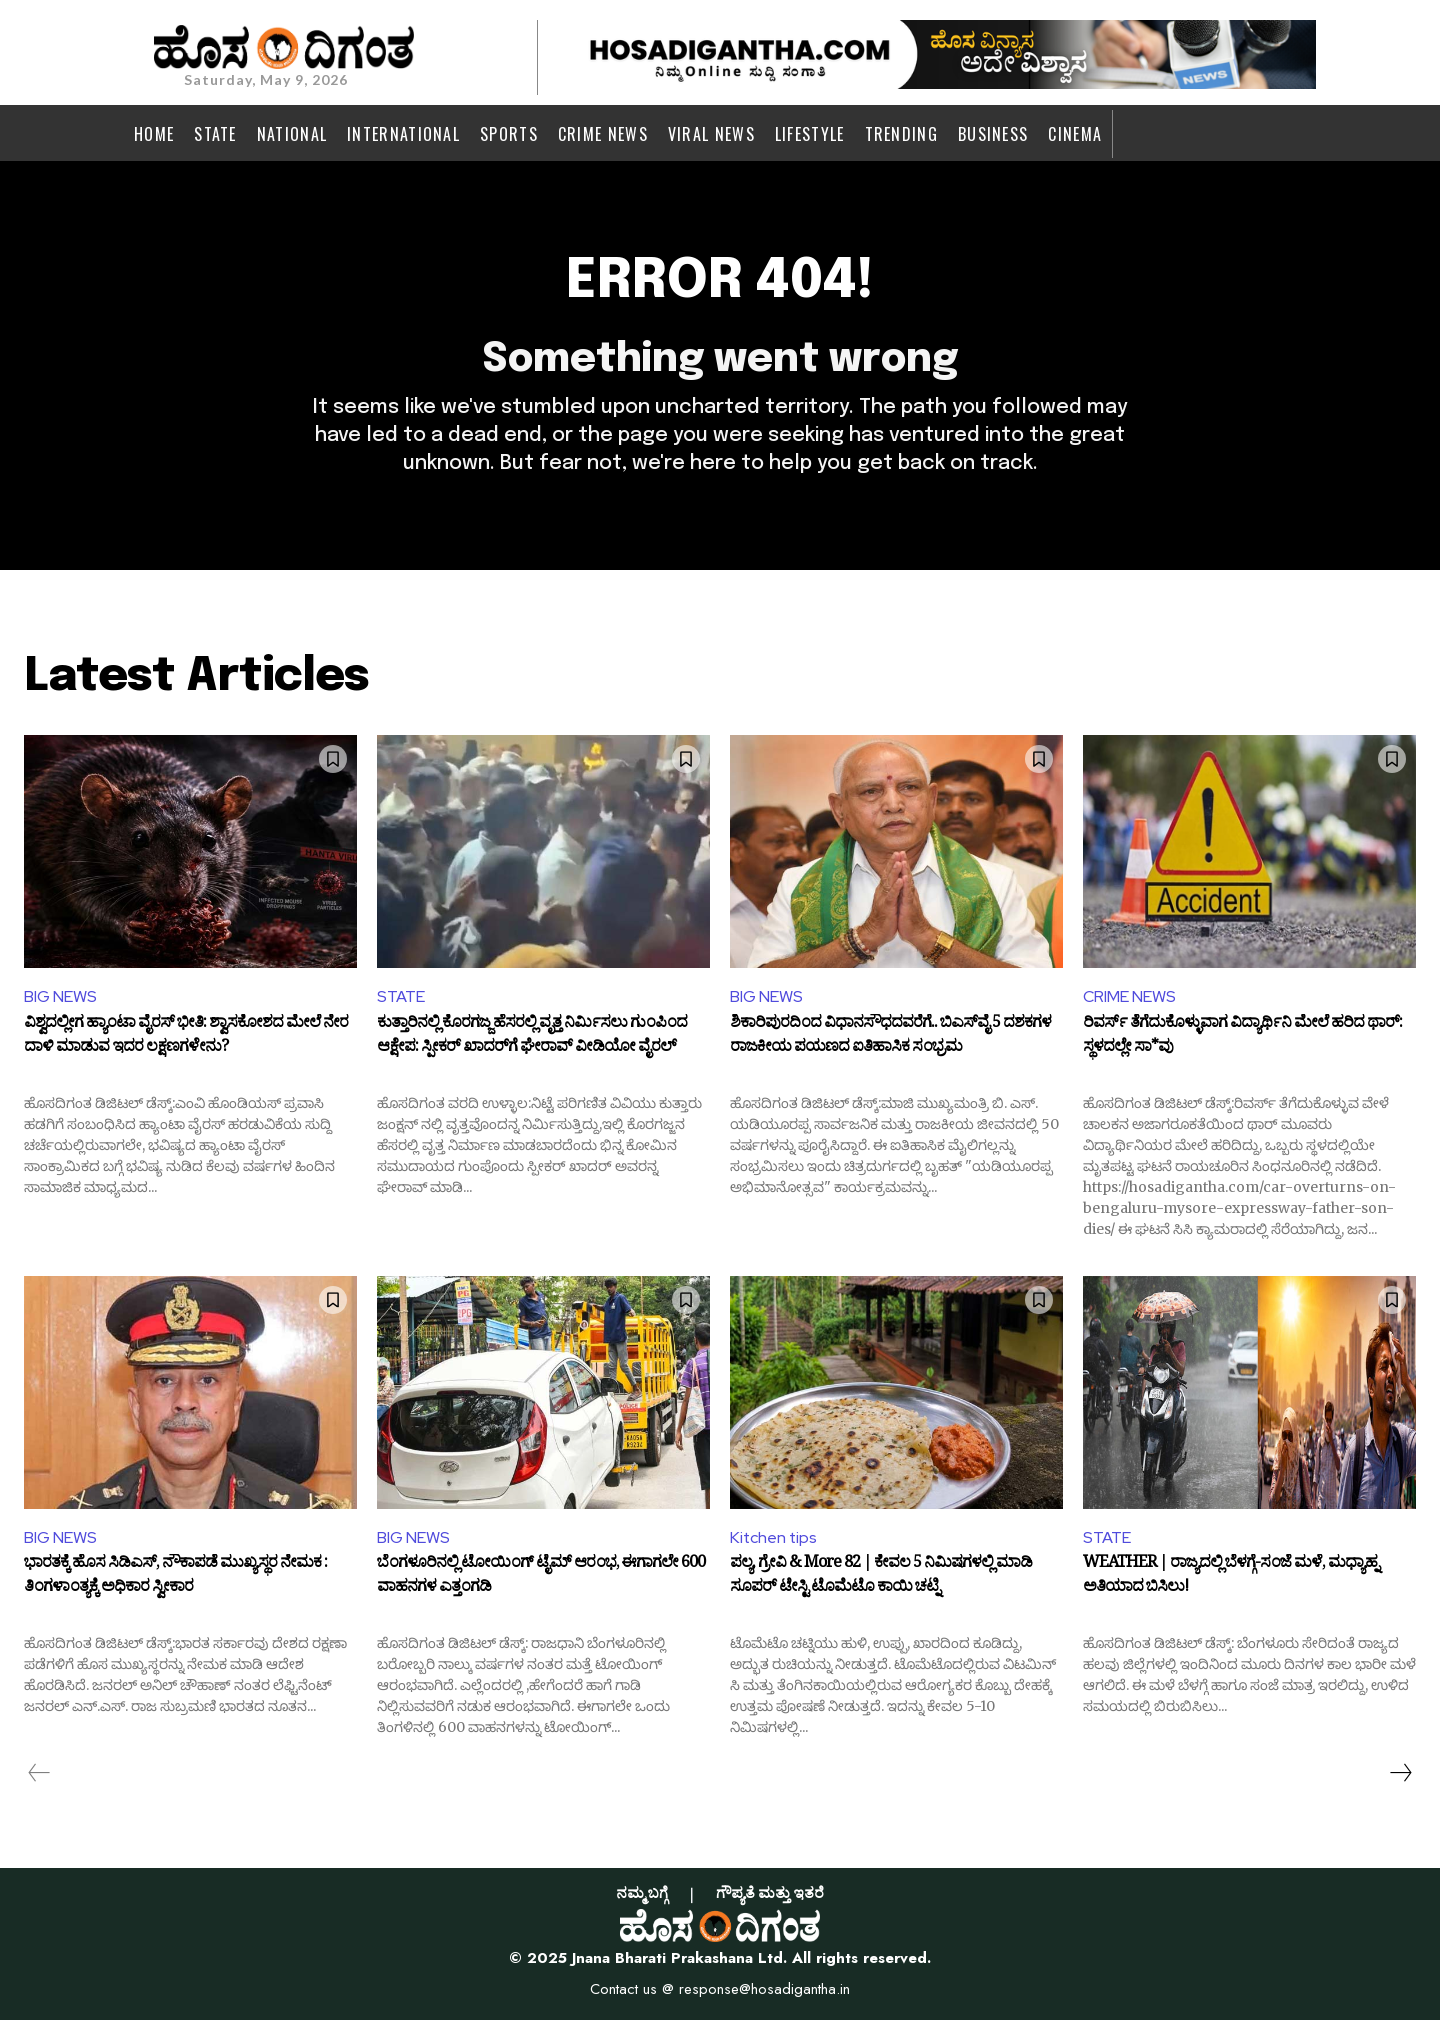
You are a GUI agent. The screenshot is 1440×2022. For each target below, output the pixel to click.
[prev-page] (39, 1775)
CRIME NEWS (1129, 998)
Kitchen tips (774, 1538)
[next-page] (1400, 1775)
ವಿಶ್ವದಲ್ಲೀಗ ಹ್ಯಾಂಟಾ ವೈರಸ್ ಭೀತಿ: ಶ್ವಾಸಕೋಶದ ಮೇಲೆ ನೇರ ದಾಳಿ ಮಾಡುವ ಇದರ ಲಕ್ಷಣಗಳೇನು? (186, 1039)
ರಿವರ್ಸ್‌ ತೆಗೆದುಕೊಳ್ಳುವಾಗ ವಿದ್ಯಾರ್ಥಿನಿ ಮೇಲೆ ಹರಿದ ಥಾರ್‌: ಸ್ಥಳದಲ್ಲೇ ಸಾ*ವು (1242, 1039)
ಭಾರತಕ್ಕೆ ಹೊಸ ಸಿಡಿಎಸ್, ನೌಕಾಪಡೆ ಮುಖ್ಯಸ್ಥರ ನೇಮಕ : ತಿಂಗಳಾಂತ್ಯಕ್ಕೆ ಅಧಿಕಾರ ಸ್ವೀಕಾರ (175, 1580)
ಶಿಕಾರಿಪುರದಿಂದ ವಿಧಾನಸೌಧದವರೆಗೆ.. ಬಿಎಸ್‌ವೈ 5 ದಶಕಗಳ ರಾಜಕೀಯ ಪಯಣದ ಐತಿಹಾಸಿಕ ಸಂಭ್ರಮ (890, 1039)
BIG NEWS (60, 998)
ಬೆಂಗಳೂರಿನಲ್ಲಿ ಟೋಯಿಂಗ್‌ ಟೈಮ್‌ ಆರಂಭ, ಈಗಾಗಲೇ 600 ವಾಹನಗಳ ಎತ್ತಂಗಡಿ (541, 1580)
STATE (401, 998)
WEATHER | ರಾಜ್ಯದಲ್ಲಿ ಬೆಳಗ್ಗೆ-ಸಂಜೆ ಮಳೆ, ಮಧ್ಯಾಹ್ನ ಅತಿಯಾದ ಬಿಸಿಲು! (1230, 1580)
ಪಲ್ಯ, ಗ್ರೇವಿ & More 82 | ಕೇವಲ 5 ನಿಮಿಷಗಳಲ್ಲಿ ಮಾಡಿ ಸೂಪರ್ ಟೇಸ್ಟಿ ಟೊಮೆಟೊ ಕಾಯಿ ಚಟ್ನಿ (881, 1580)
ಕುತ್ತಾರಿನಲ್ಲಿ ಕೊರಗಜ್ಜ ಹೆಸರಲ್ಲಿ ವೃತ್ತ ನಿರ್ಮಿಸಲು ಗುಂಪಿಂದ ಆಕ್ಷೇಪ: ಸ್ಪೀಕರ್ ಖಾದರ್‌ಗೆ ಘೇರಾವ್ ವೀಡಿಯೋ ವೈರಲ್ (532, 1039)
